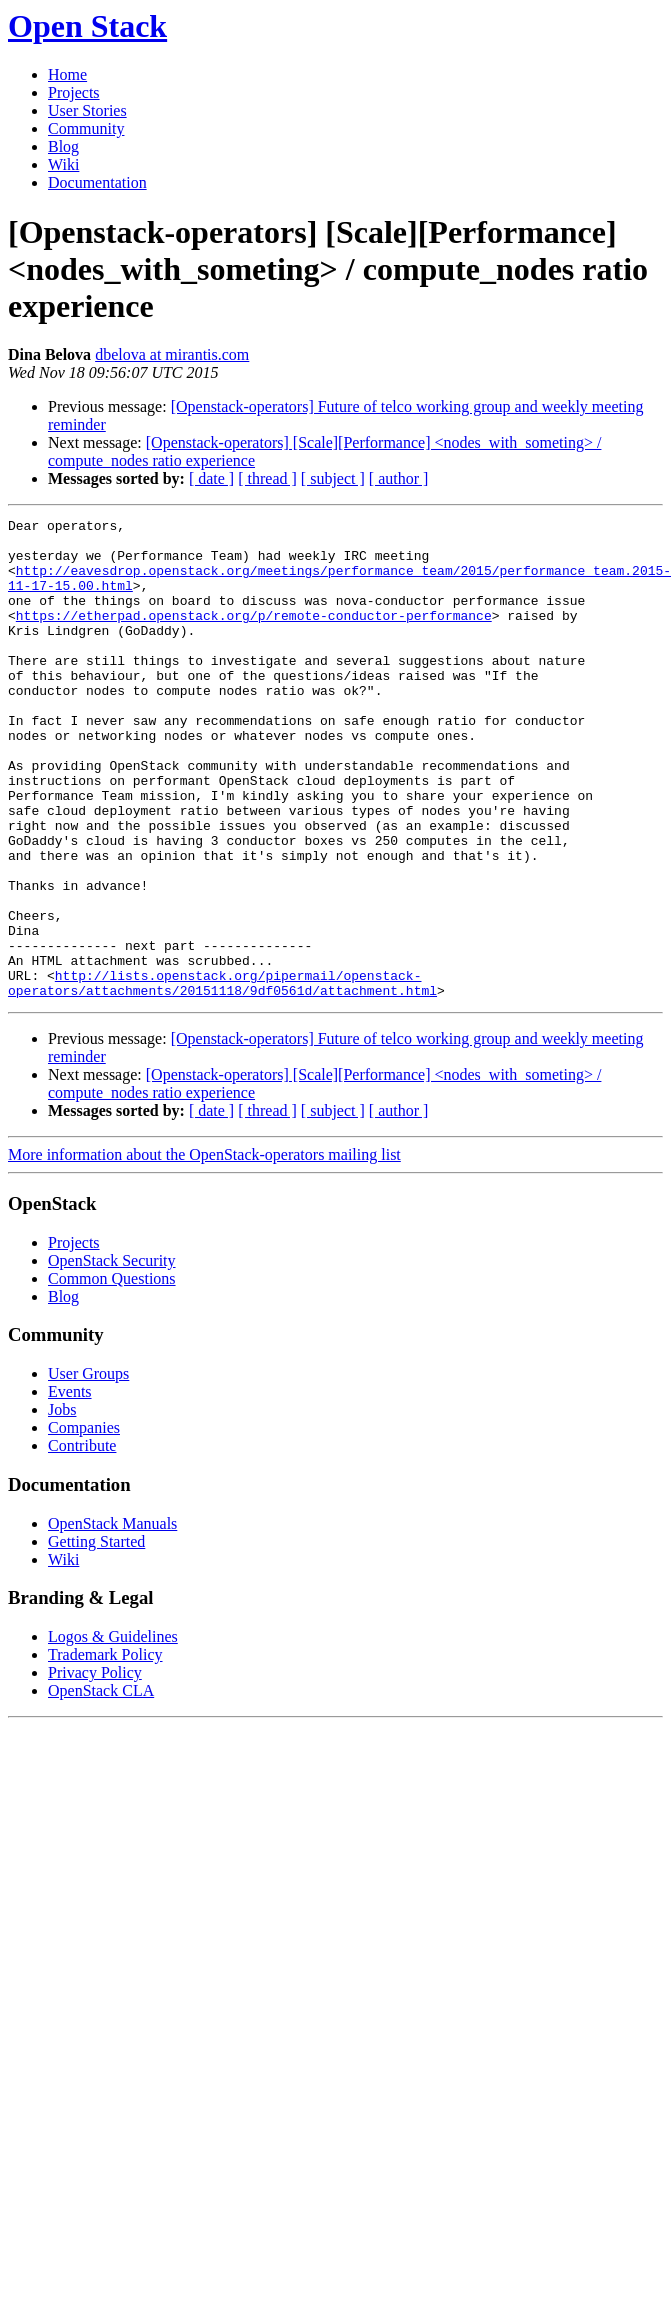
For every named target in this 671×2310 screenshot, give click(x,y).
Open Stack (87, 26)
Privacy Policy (95, 1768)
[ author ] (399, 478)
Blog (63, 146)
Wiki (63, 164)
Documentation (97, 182)
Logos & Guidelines (113, 1732)
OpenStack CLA (101, 1786)
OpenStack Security (112, 1356)
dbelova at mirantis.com (172, 354)
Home (67, 74)
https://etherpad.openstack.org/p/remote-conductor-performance (254, 636)
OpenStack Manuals (112, 1619)
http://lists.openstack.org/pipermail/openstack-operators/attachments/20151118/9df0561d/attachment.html (222, 1077)
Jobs (62, 1505)
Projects (74, 92)
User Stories (87, 110)
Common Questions (112, 1374)
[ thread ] (267, 478)
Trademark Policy (105, 1750)
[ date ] (211, 478)
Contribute (82, 1541)
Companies (84, 1523)
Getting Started (96, 1637)
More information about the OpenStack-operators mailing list (204, 1250)
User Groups (88, 1469)
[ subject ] (333, 478)
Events (70, 1487)
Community (86, 128)
